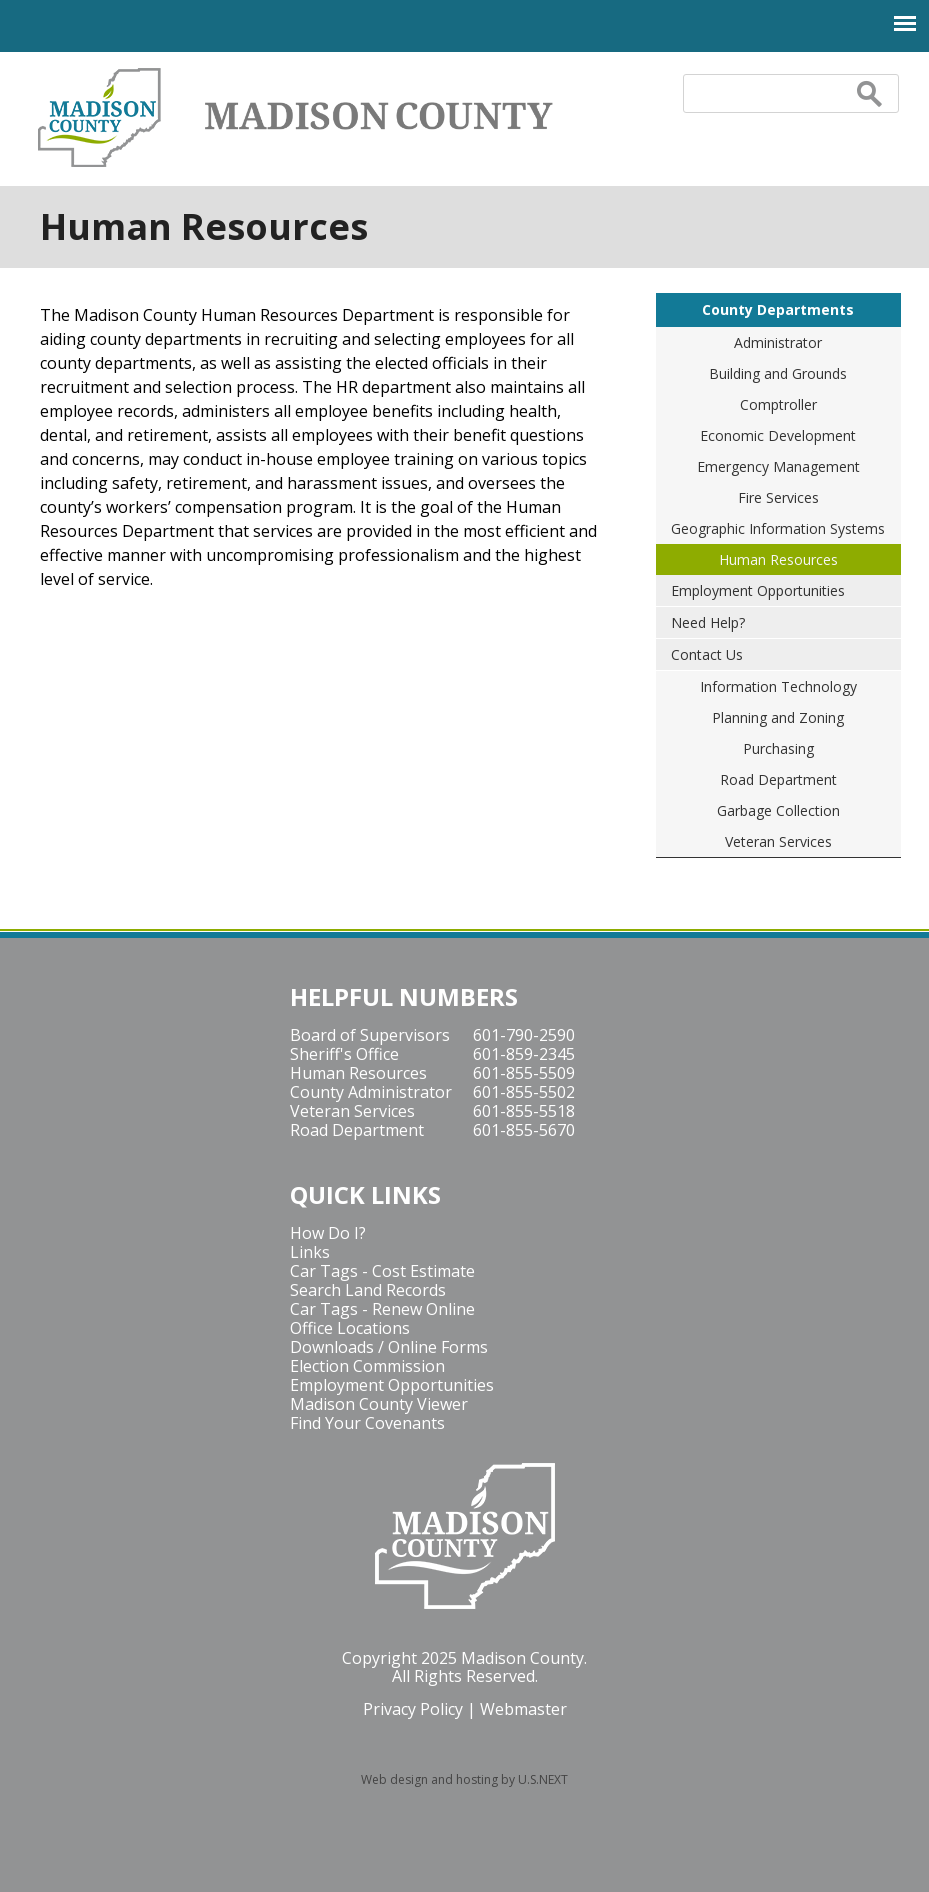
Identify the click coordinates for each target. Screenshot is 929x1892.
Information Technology (778, 686)
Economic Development (778, 435)
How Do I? (328, 1233)
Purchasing (778, 748)
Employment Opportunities (758, 590)
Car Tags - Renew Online (382, 1309)
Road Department (778, 779)
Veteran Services (778, 841)
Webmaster (523, 1709)
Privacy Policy (413, 1709)
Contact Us (707, 654)
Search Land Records (368, 1290)
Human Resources (778, 559)
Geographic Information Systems (778, 528)
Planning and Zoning (778, 717)
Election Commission (367, 1366)
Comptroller (778, 404)
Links (310, 1252)
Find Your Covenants (367, 1423)
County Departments (778, 309)
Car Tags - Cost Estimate (382, 1271)
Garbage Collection (778, 810)
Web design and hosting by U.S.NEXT (464, 1779)
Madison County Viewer (379, 1404)
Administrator (778, 342)
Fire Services (778, 497)
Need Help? (708, 622)
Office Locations (350, 1328)
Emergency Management (778, 466)
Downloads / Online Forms (389, 1347)
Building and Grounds (778, 373)
